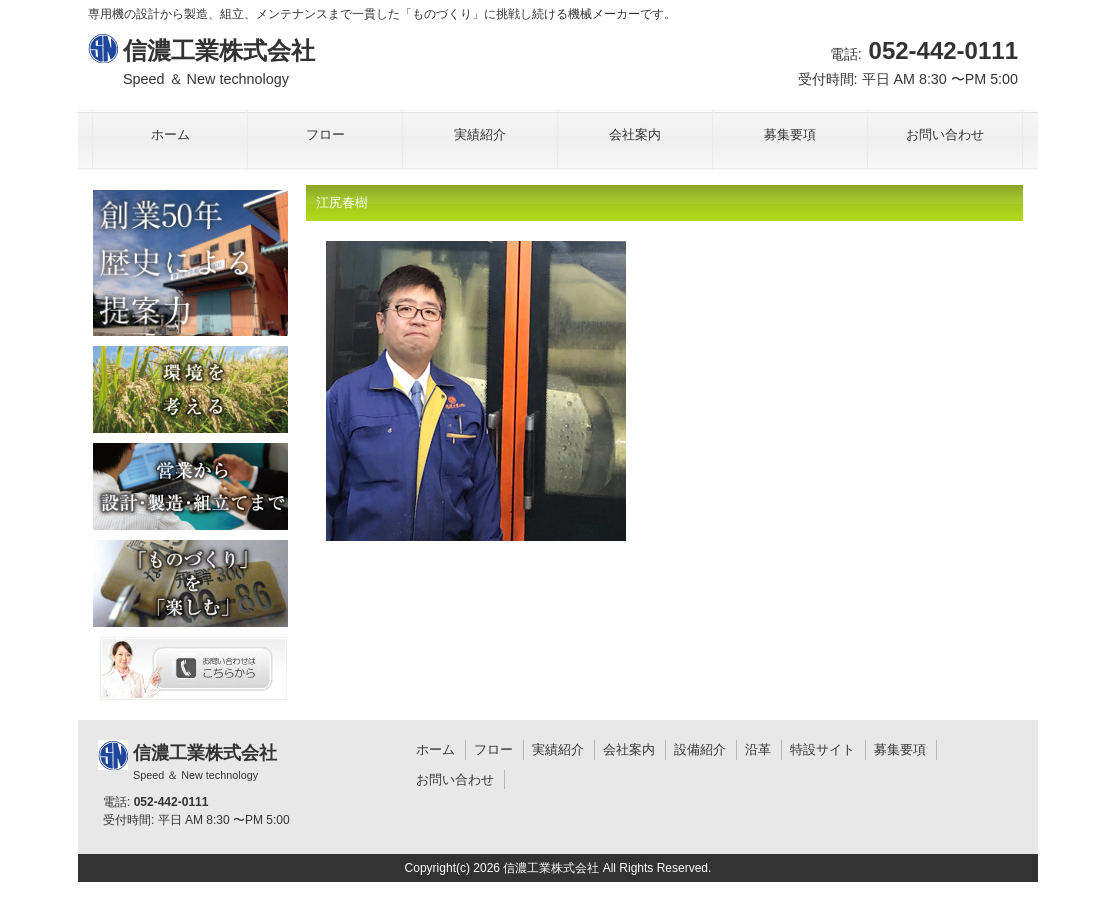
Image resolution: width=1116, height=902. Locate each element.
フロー (493, 749)
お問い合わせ (455, 779)
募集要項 (900, 749)
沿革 (758, 749)
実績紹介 (558, 749)
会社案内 (629, 749)
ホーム (435, 749)
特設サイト (822, 749)
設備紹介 (700, 749)
